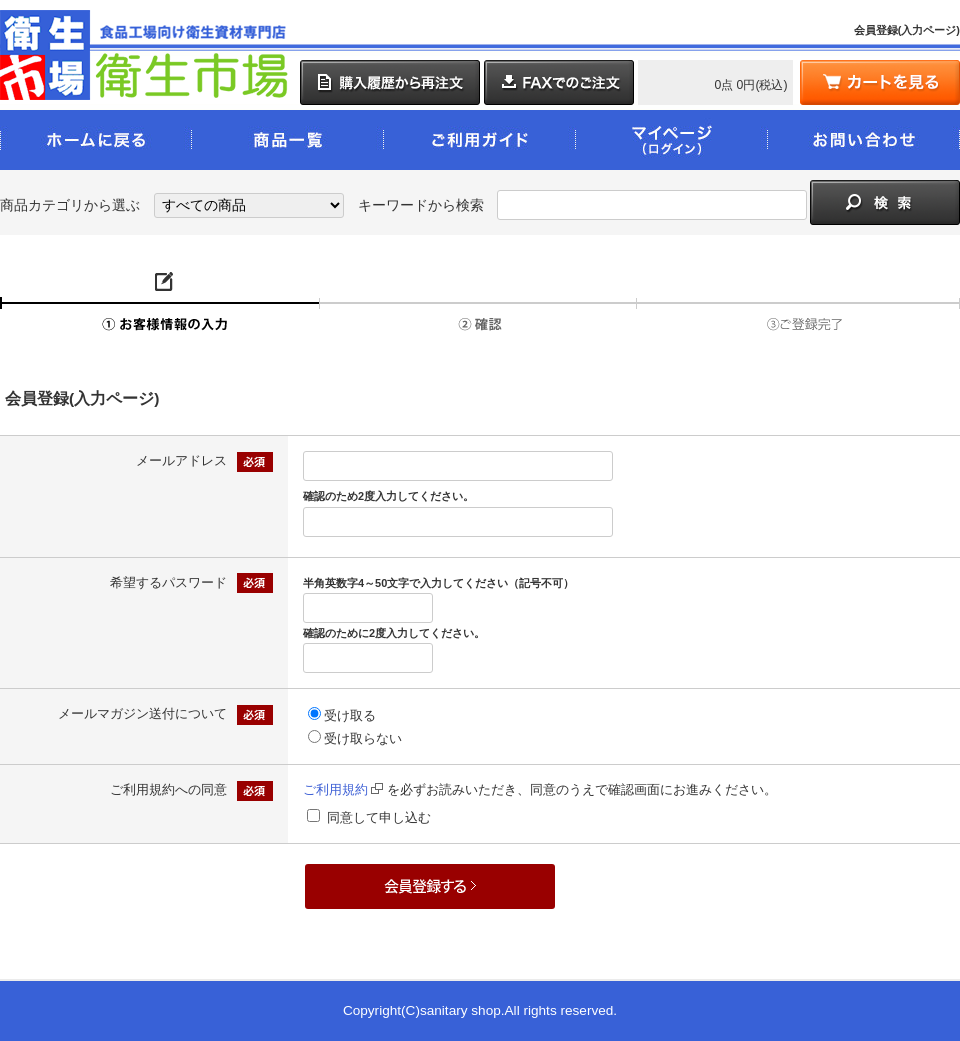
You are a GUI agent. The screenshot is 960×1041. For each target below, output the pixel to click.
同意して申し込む (379, 817)
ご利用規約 (343, 789)
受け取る (350, 715)
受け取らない (363, 738)
